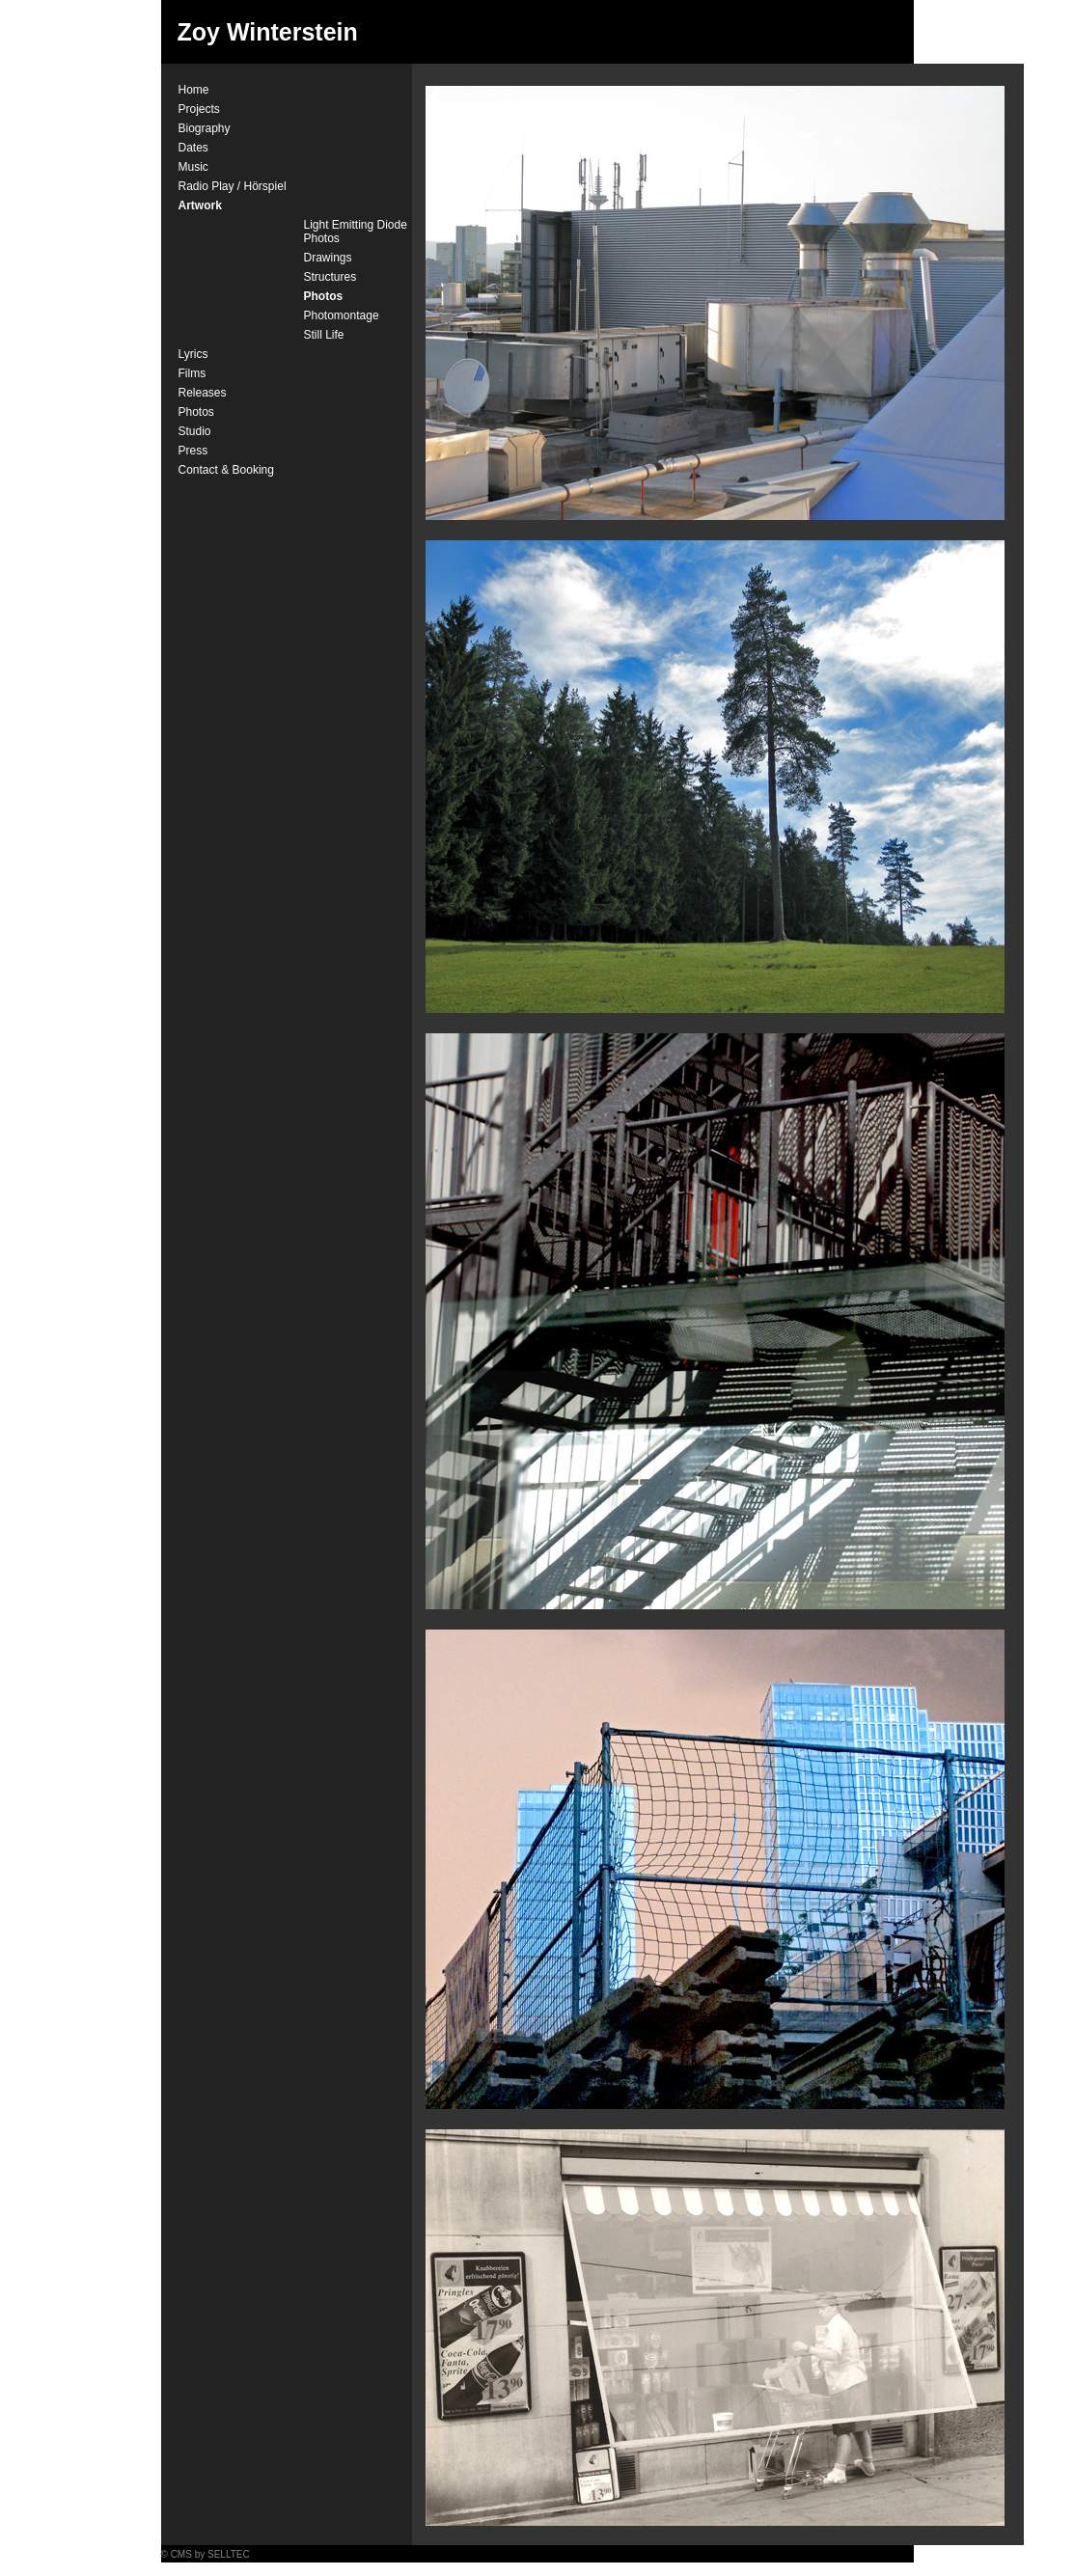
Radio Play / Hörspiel (233, 186)
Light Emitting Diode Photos (355, 231)
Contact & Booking (226, 470)
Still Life (324, 335)
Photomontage (341, 315)
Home (194, 89)
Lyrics (193, 354)
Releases (203, 392)
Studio (195, 431)
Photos (324, 296)
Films (193, 373)
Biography (205, 128)
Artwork (200, 205)
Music (193, 167)
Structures (330, 277)
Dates (193, 147)
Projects (199, 109)
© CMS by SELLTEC (205, 2554)
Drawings (328, 257)
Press (193, 450)
